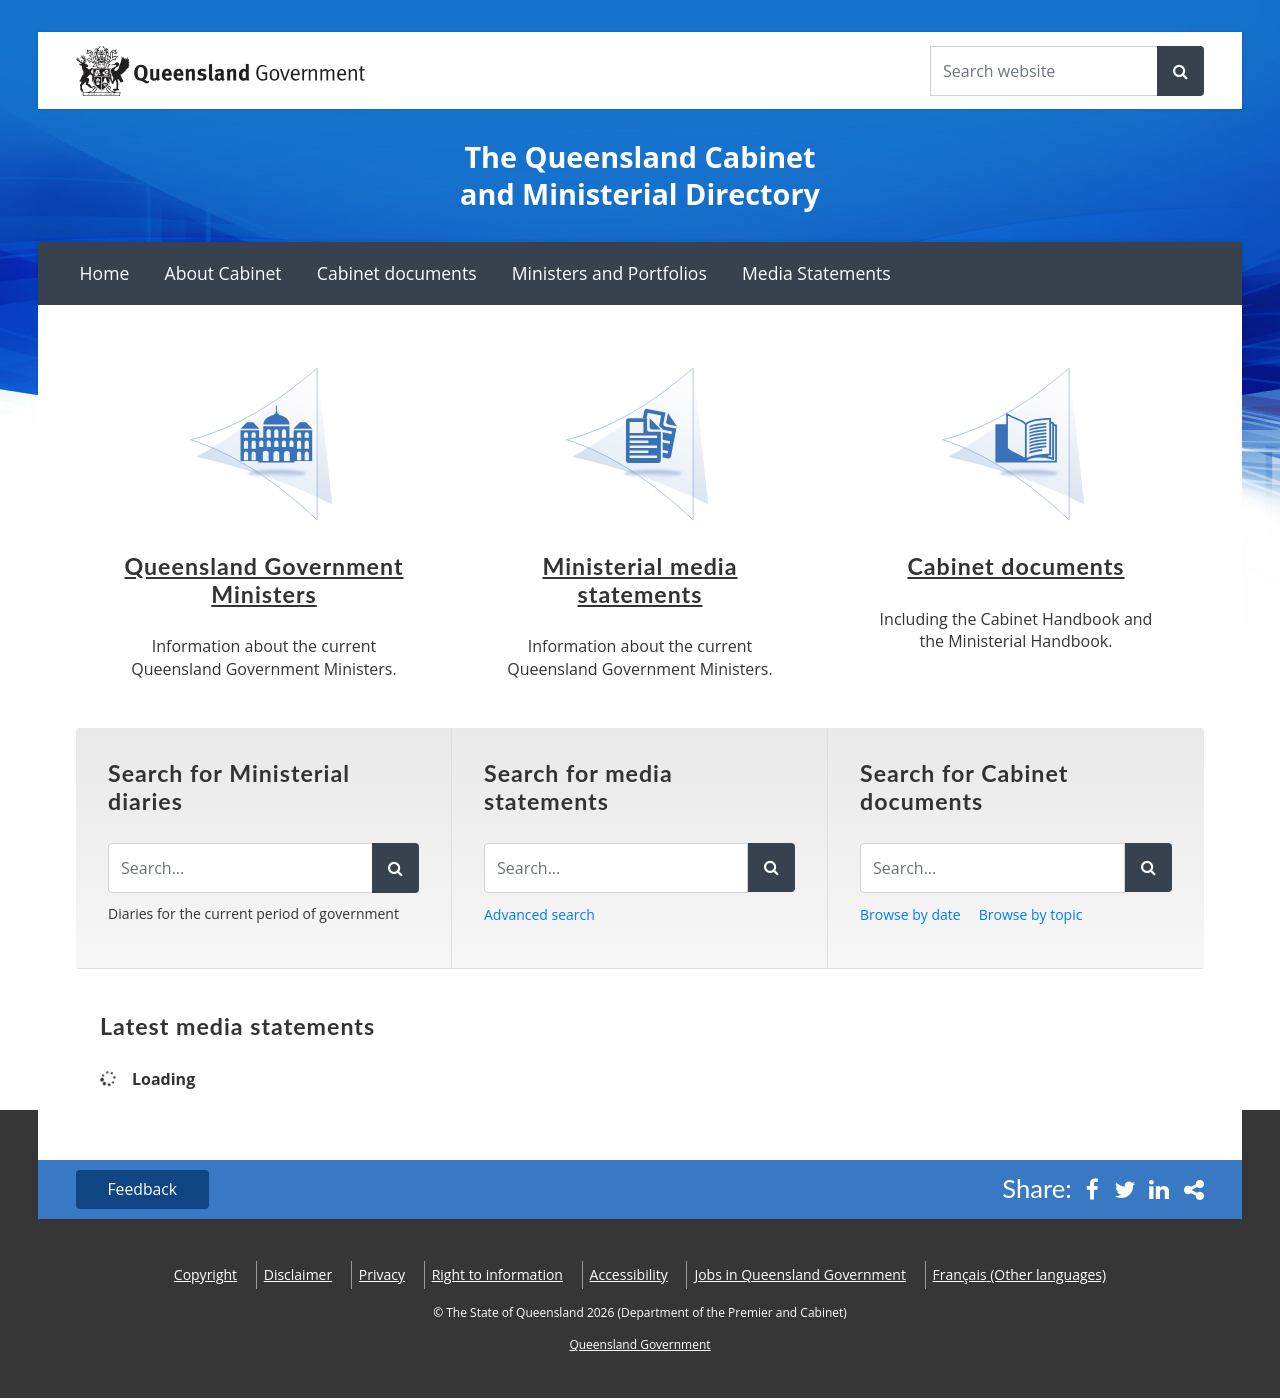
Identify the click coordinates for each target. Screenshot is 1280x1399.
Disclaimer (298, 1275)
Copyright (205, 1275)
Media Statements (816, 273)
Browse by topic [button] (1031, 914)
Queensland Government (639, 1345)
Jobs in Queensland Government (800, 1275)
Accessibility (629, 1275)
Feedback (143, 1190)
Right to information (497, 1275)
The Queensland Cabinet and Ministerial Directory (640, 175)
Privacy (382, 1275)
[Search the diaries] (240, 868)
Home (105, 273)
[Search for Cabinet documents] (992, 868)
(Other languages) (1020, 1275)
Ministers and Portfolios (609, 273)
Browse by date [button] (910, 914)
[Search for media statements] (616, 868)
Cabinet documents (397, 273)
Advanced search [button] (539, 914)
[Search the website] (1044, 71)
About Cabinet (223, 273)
